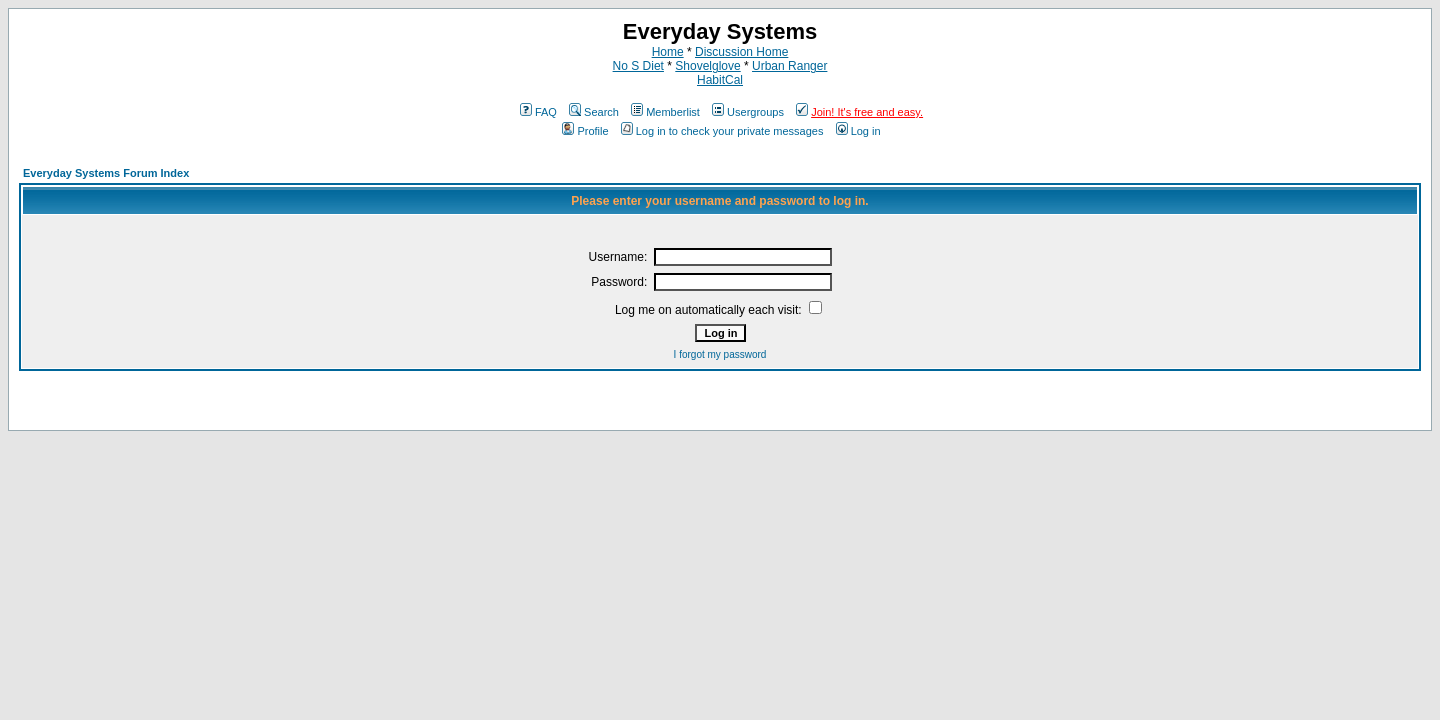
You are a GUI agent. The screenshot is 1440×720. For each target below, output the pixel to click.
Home (668, 52)
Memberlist (665, 112)
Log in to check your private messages (722, 131)
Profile (585, 131)
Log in (858, 131)
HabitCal (720, 80)
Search (594, 112)
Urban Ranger (789, 66)
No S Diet (638, 66)
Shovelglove (707, 66)
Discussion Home (741, 52)
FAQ (538, 112)
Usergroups (748, 112)
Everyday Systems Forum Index (106, 173)
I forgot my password (720, 354)
